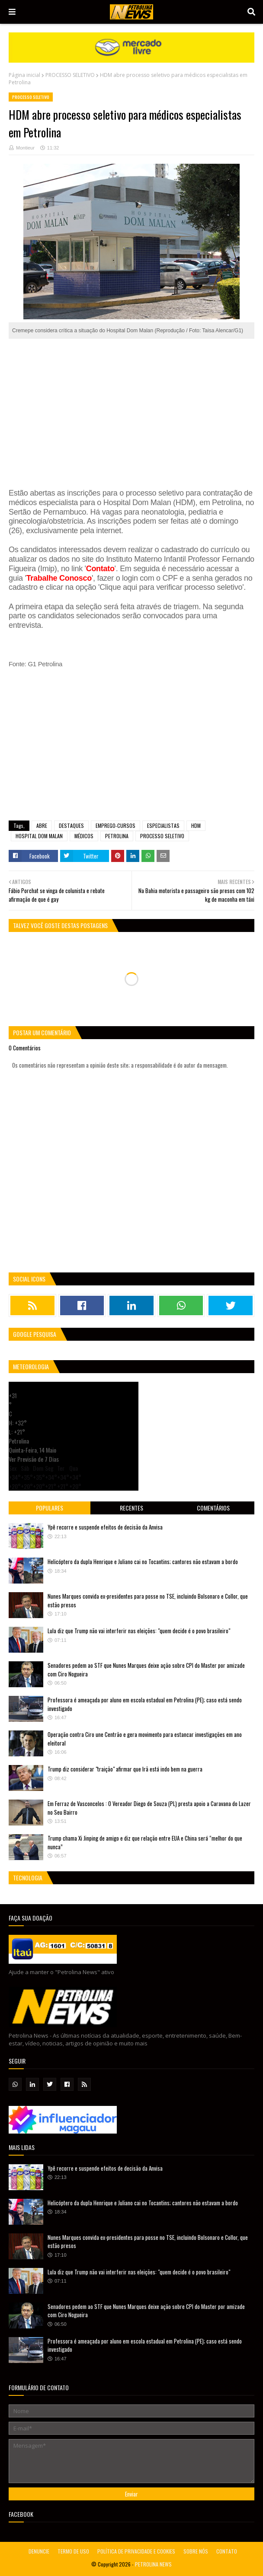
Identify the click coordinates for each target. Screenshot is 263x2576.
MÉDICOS (83, 836)
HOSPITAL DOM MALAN (39, 836)
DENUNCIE (39, 2551)
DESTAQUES (71, 825)
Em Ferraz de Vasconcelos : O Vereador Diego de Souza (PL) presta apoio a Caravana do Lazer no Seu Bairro (149, 1807)
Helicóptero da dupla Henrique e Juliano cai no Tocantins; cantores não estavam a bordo (143, 1561)
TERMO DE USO (73, 2551)
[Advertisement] (131, 409)
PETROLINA (116, 836)
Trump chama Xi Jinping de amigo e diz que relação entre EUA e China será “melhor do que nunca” (145, 1842)
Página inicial (24, 75)
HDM (196, 825)
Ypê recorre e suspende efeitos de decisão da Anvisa (105, 1527)
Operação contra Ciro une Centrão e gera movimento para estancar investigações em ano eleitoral (145, 1738)
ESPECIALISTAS (163, 825)
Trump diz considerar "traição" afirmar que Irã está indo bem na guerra (125, 1769)
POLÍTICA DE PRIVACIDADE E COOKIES (136, 2551)
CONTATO (226, 2551)
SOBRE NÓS (195, 2551)
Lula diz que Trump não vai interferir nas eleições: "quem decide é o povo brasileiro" (139, 1630)
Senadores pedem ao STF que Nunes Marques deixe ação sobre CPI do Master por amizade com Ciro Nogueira (146, 1669)
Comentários (213, 1507)
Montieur (25, 147)
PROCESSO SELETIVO (70, 75)
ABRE (41, 825)
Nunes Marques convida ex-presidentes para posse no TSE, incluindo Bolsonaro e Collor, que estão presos (148, 1600)
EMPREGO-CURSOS (115, 825)
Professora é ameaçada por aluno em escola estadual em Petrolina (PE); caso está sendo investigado (145, 1704)
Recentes (131, 1507)
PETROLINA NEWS (153, 2564)
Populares (49, 1507)
